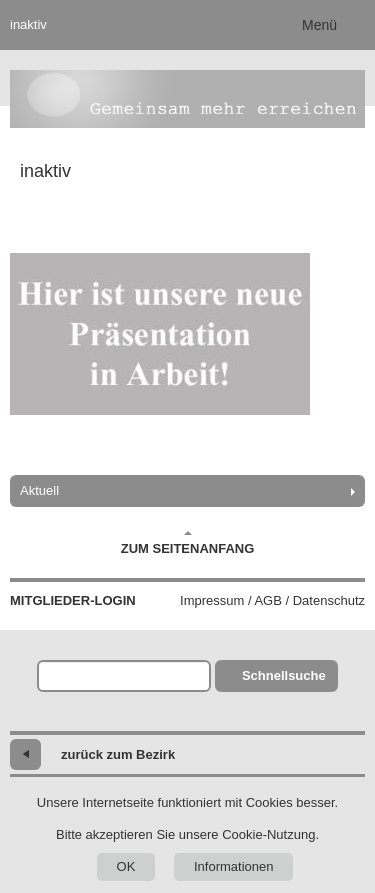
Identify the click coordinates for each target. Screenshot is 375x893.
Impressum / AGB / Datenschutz (272, 600)
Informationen (234, 866)
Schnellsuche (284, 675)
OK (126, 866)
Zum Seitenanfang (188, 543)
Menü (319, 25)
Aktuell (39, 490)
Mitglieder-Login (73, 600)
